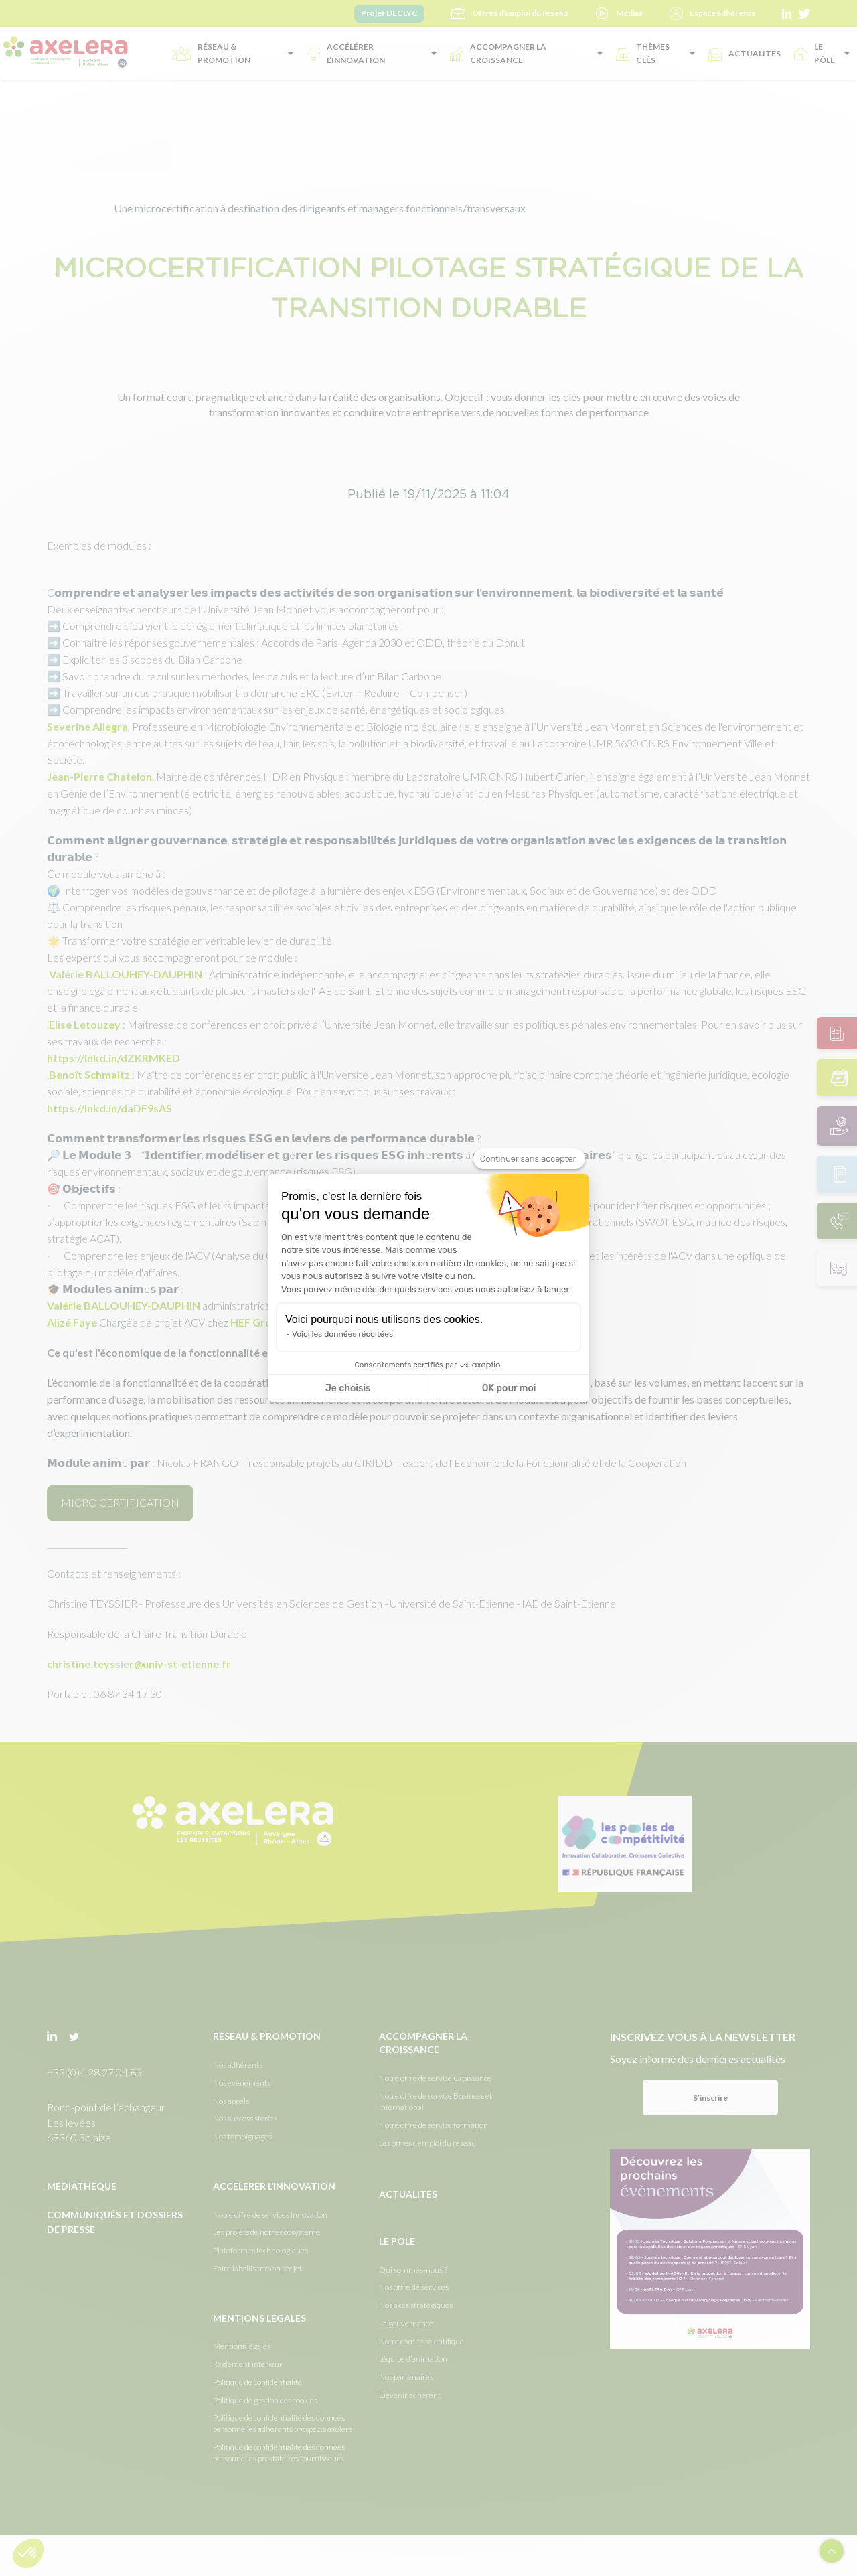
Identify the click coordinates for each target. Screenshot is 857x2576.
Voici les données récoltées (342, 1334)
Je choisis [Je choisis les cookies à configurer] (348, 1388)
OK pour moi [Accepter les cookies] (509, 1388)
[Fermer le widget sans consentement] (529, 1159)
